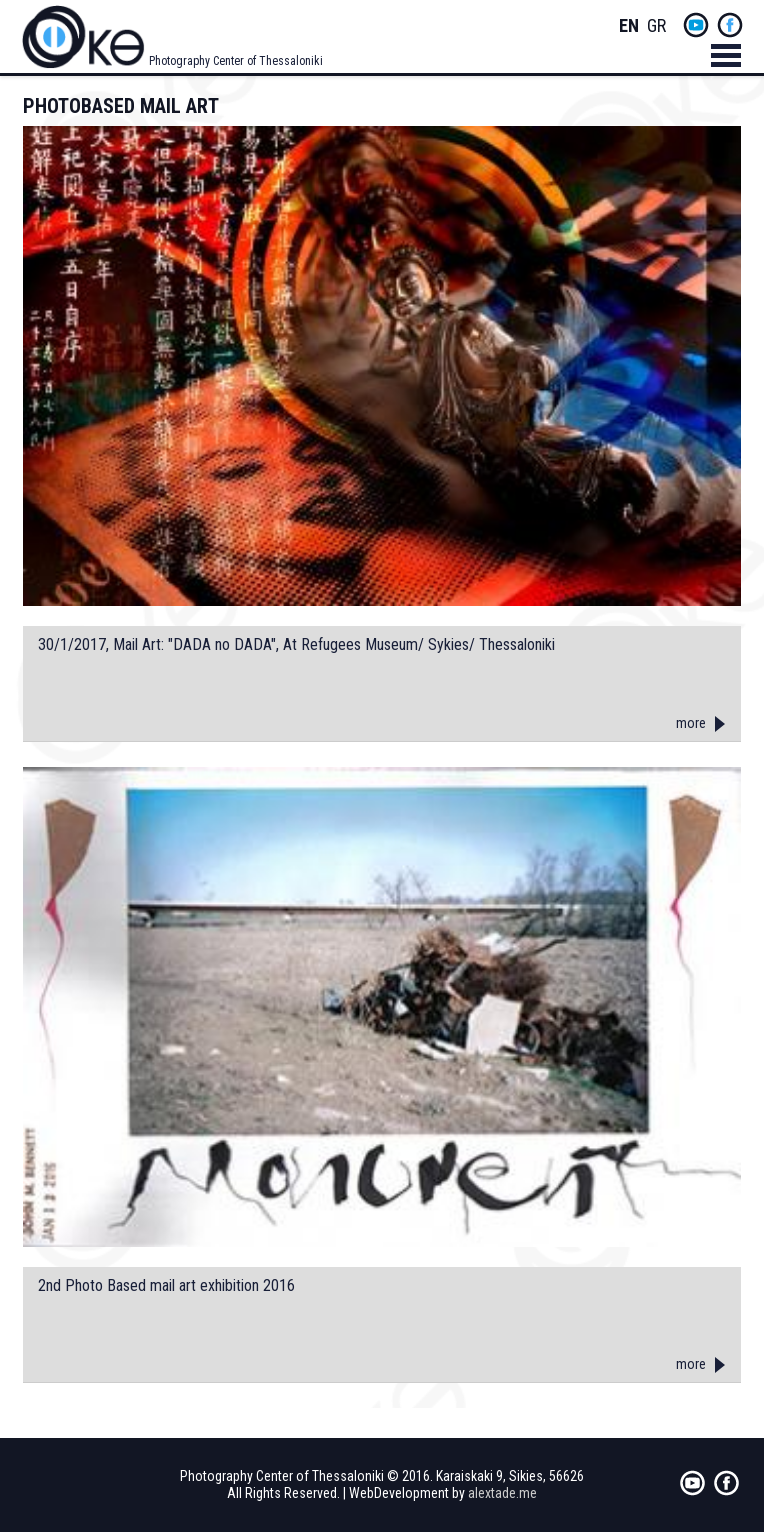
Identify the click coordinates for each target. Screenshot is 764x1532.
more (691, 723)
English (629, 26)
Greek (657, 26)
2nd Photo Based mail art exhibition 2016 (166, 1286)
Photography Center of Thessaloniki (236, 61)
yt (696, 25)
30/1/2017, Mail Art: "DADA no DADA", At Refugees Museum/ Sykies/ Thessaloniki (296, 645)
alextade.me (502, 1493)
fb (730, 25)
